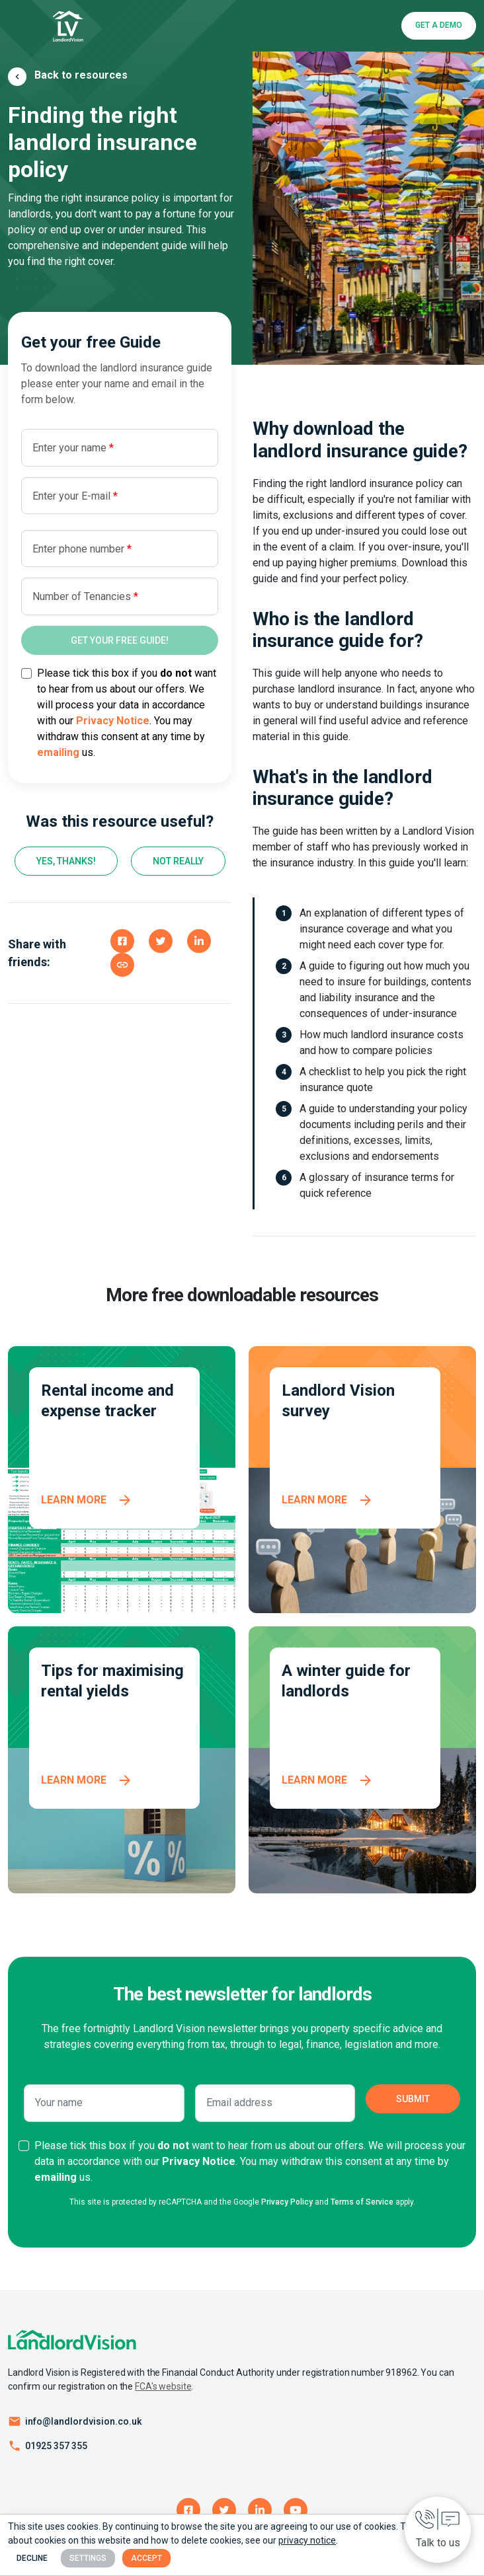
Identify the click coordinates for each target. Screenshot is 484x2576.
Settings (87, 2558)
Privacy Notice (112, 720)
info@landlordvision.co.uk (83, 2421)
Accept (146, 2558)
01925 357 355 (56, 2446)
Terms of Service (362, 2202)
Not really (178, 861)
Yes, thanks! (66, 861)
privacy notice (307, 2540)
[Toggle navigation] (28, 25)
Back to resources (81, 75)
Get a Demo (438, 25)
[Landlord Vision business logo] (68, 26)
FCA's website (163, 2386)
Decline (32, 2558)
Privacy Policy (287, 2202)
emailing (58, 752)
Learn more (73, 1500)
